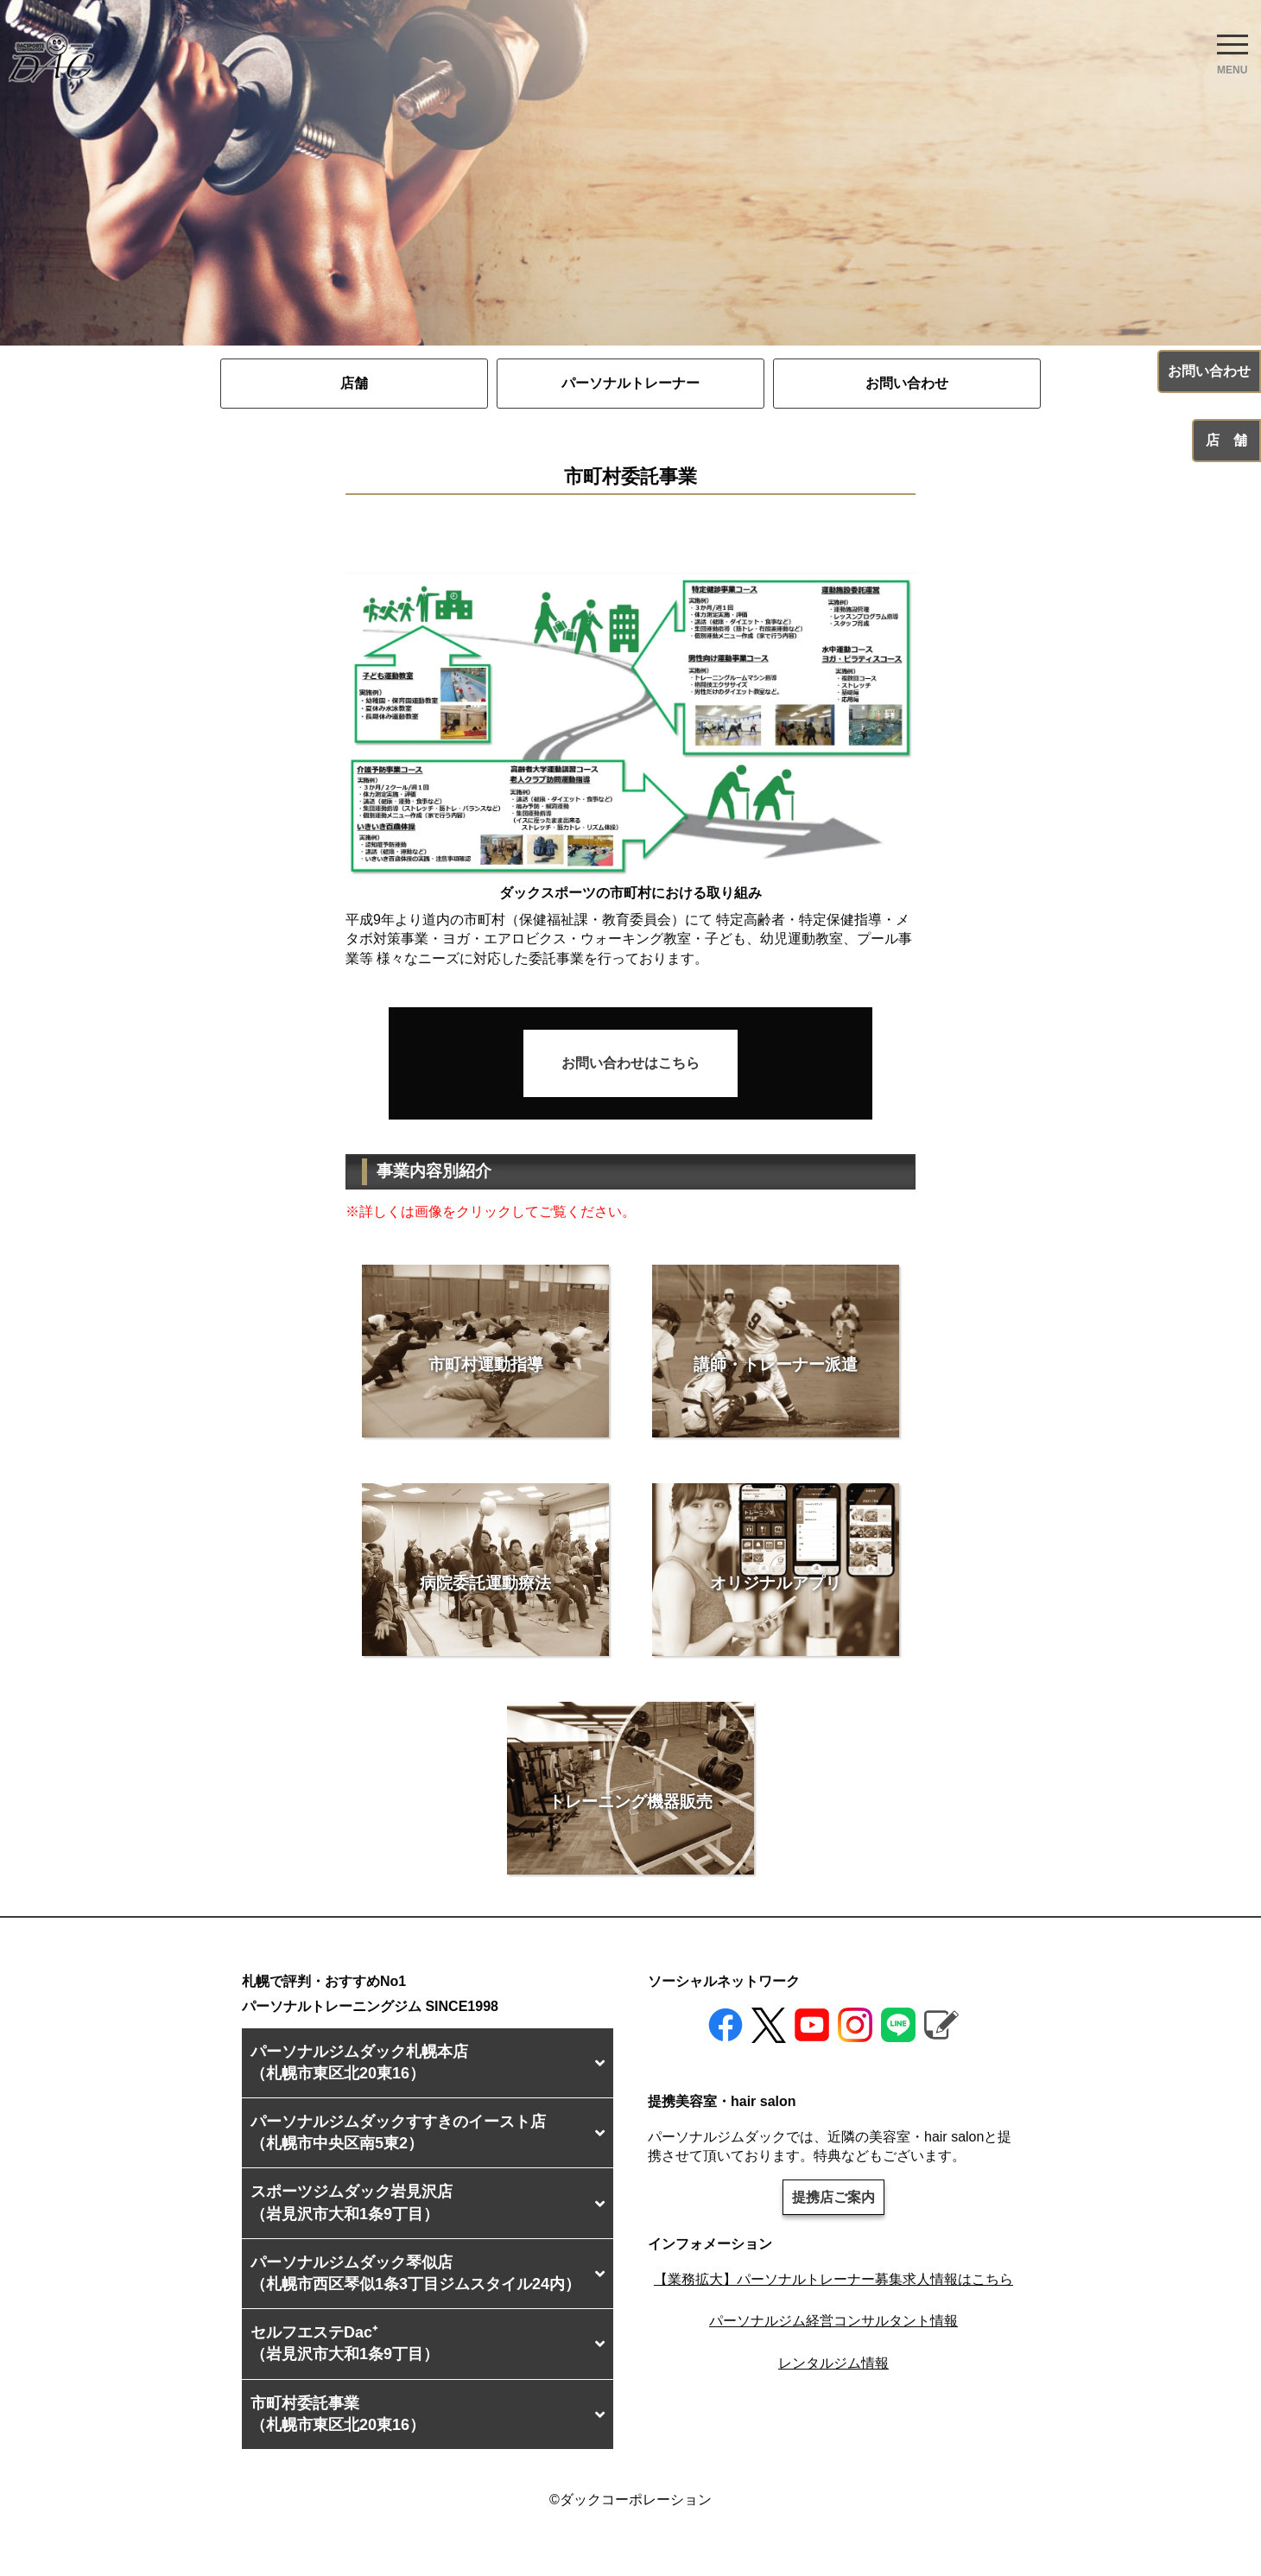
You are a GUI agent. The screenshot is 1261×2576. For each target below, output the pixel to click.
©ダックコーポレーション (630, 2499)
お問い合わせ (906, 383)
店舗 (354, 383)
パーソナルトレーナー (630, 383)
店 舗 (1226, 440)
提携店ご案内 (833, 2197)
